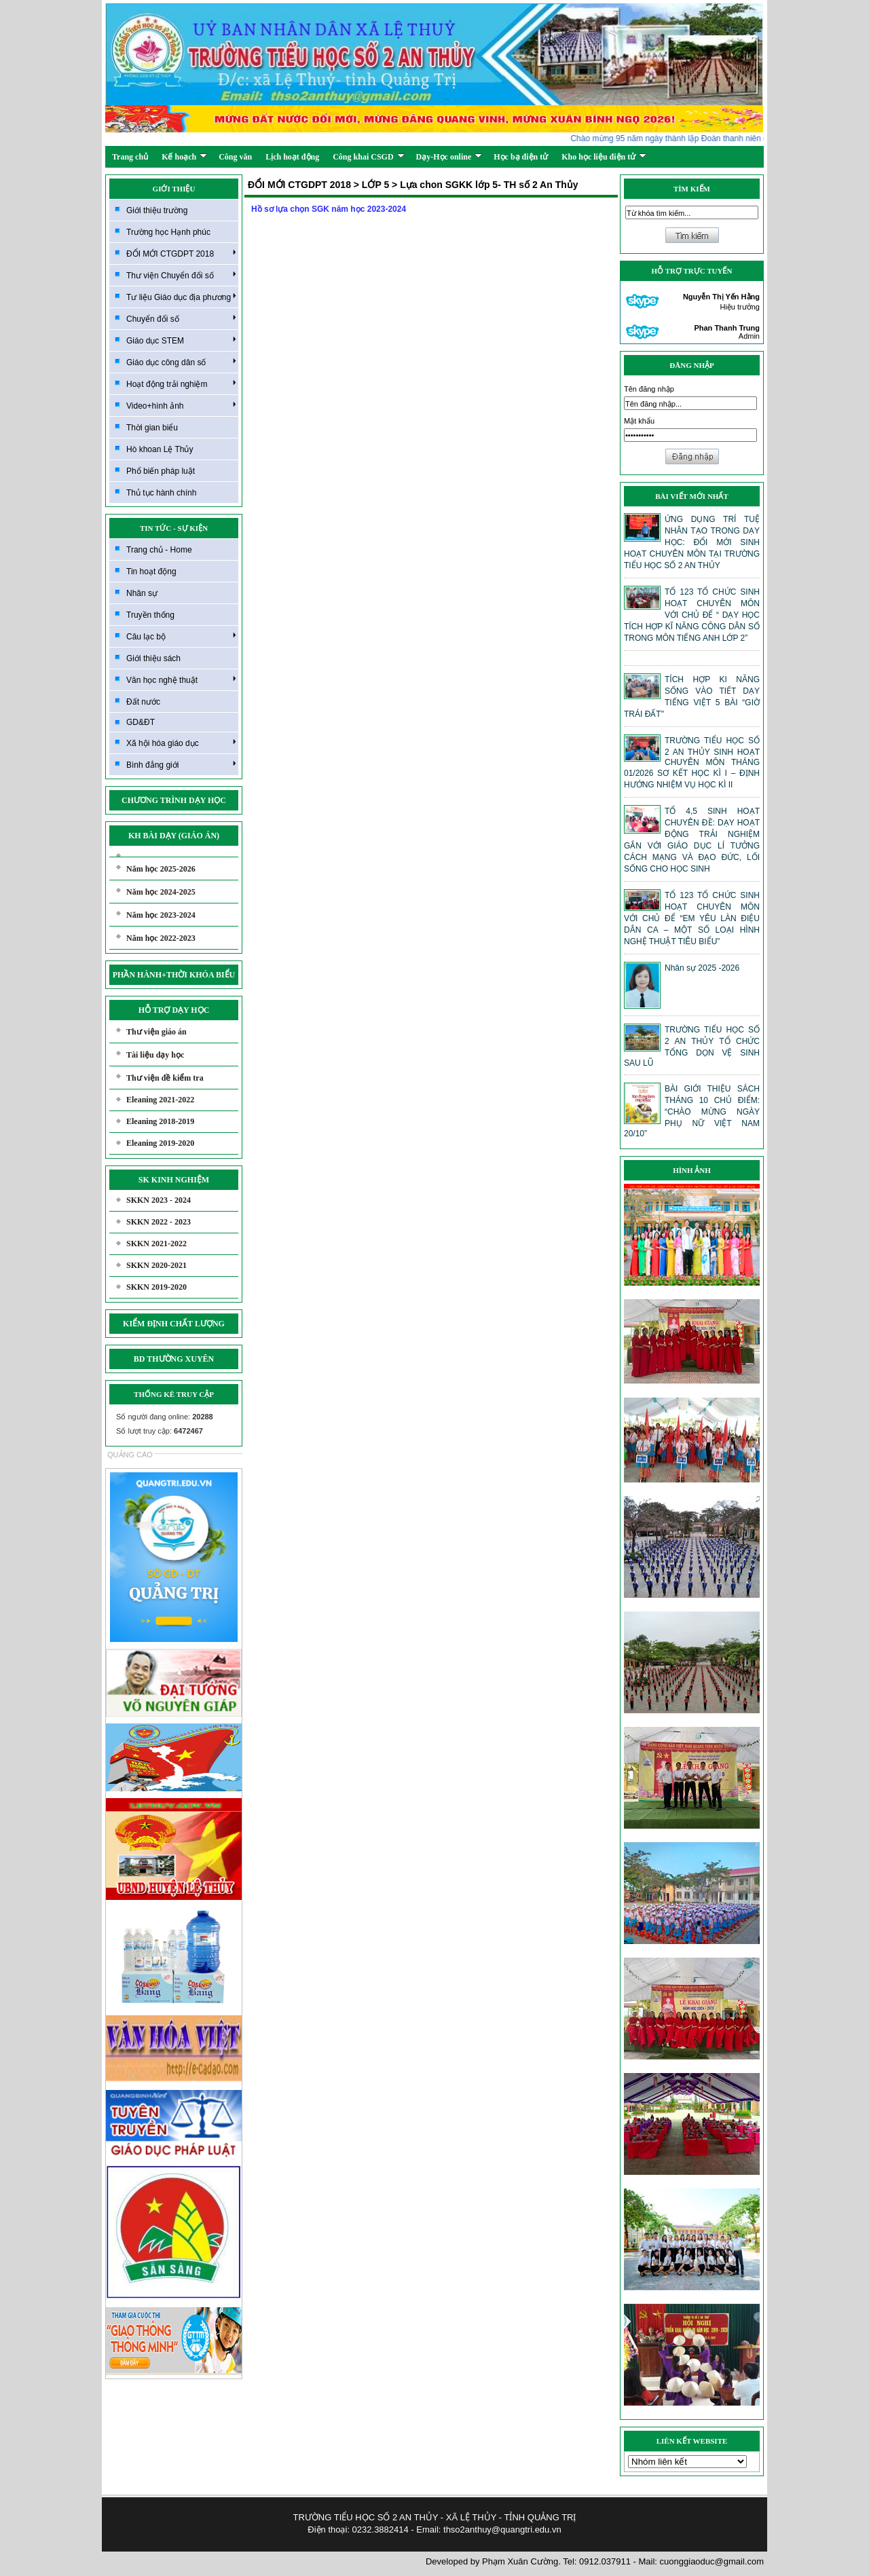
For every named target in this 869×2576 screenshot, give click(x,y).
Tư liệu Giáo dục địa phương (181, 296)
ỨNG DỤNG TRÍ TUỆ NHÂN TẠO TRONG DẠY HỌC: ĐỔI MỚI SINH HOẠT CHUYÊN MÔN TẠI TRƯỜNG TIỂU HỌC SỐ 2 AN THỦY (692, 542)
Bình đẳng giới (181, 764)
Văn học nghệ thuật (181, 679)
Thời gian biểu (152, 427)
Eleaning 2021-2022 (160, 1099)
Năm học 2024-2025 (161, 892)
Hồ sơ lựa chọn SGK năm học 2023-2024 (328, 209)
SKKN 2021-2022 (156, 1243)
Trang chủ (130, 157)
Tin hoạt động (151, 571)
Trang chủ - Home (159, 550)
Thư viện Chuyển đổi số (181, 274)
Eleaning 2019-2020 (160, 1143)
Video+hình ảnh (181, 405)
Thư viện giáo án (156, 1032)
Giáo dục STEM (181, 340)
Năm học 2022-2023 (161, 938)
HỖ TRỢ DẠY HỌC (174, 1010)
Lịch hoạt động (292, 157)
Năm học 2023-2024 (161, 915)
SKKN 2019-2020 (156, 1287)
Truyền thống (150, 615)
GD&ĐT (140, 722)
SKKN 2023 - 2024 (158, 1200)
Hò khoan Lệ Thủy (159, 449)
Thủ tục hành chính (161, 493)
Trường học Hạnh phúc (168, 232)
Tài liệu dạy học (155, 1055)
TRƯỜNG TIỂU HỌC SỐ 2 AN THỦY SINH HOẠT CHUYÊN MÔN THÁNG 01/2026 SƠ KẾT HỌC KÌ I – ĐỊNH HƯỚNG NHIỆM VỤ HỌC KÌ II (692, 762)
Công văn (235, 157)
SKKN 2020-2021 (156, 1265)
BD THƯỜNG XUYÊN (174, 1359)
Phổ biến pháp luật (160, 471)
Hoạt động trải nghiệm (181, 383)
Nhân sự (142, 593)
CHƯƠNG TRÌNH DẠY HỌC (174, 800)
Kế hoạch (184, 157)
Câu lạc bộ (181, 636)
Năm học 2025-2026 (161, 869)
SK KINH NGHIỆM (173, 1179)
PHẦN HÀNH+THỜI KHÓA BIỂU (174, 974)
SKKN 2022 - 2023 (158, 1222)
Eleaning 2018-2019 (160, 1121)
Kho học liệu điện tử (603, 157)
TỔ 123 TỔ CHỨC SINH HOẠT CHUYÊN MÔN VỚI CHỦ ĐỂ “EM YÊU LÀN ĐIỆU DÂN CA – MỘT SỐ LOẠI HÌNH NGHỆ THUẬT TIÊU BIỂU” (692, 918)
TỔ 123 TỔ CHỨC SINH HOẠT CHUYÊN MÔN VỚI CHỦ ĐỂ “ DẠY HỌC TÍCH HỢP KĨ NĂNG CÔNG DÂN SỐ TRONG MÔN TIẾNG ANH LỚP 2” (692, 615)
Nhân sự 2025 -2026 (702, 968)
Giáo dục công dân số (181, 361)
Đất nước (143, 702)
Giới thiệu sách (153, 658)
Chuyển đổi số (181, 318)
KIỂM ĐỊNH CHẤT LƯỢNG (174, 1323)
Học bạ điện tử (521, 157)
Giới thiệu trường (156, 210)
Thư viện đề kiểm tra (165, 1078)
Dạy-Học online (449, 157)
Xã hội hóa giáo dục (181, 742)
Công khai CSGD (368, 157)
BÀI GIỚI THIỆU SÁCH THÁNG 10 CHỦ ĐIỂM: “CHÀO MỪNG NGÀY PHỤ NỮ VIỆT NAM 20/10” (692, 1111)
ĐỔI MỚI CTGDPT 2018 (181, 253)
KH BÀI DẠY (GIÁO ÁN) (173, 835)
